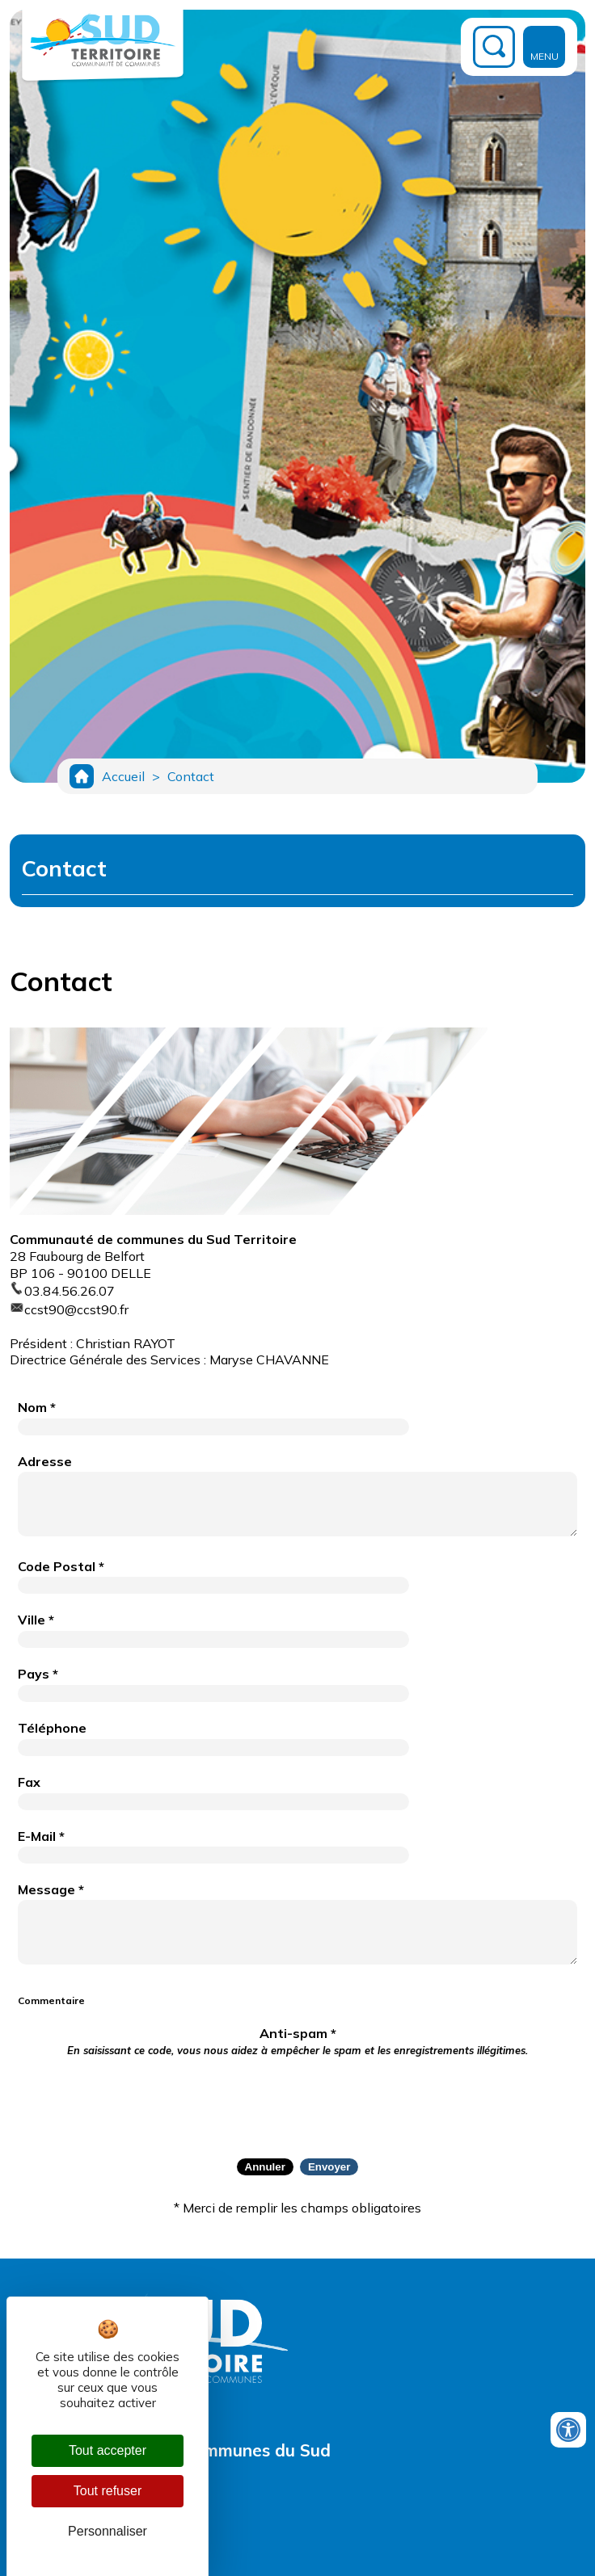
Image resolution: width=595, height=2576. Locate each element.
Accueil (123, 776)
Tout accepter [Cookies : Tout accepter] (107, 2450)
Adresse (45, 1461)
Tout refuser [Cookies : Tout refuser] (107, 2491)
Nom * (37, 1407)
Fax (29, 1782)
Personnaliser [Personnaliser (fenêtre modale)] (107, 2531)
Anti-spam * (297, 2041)
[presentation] (297, 2097)
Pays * (38, 1674)
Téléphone (52, 1728)
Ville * (36, 1620)
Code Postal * (61, 1566)
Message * (51, 1889)
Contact (190, 776)
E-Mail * (41, 1836)
